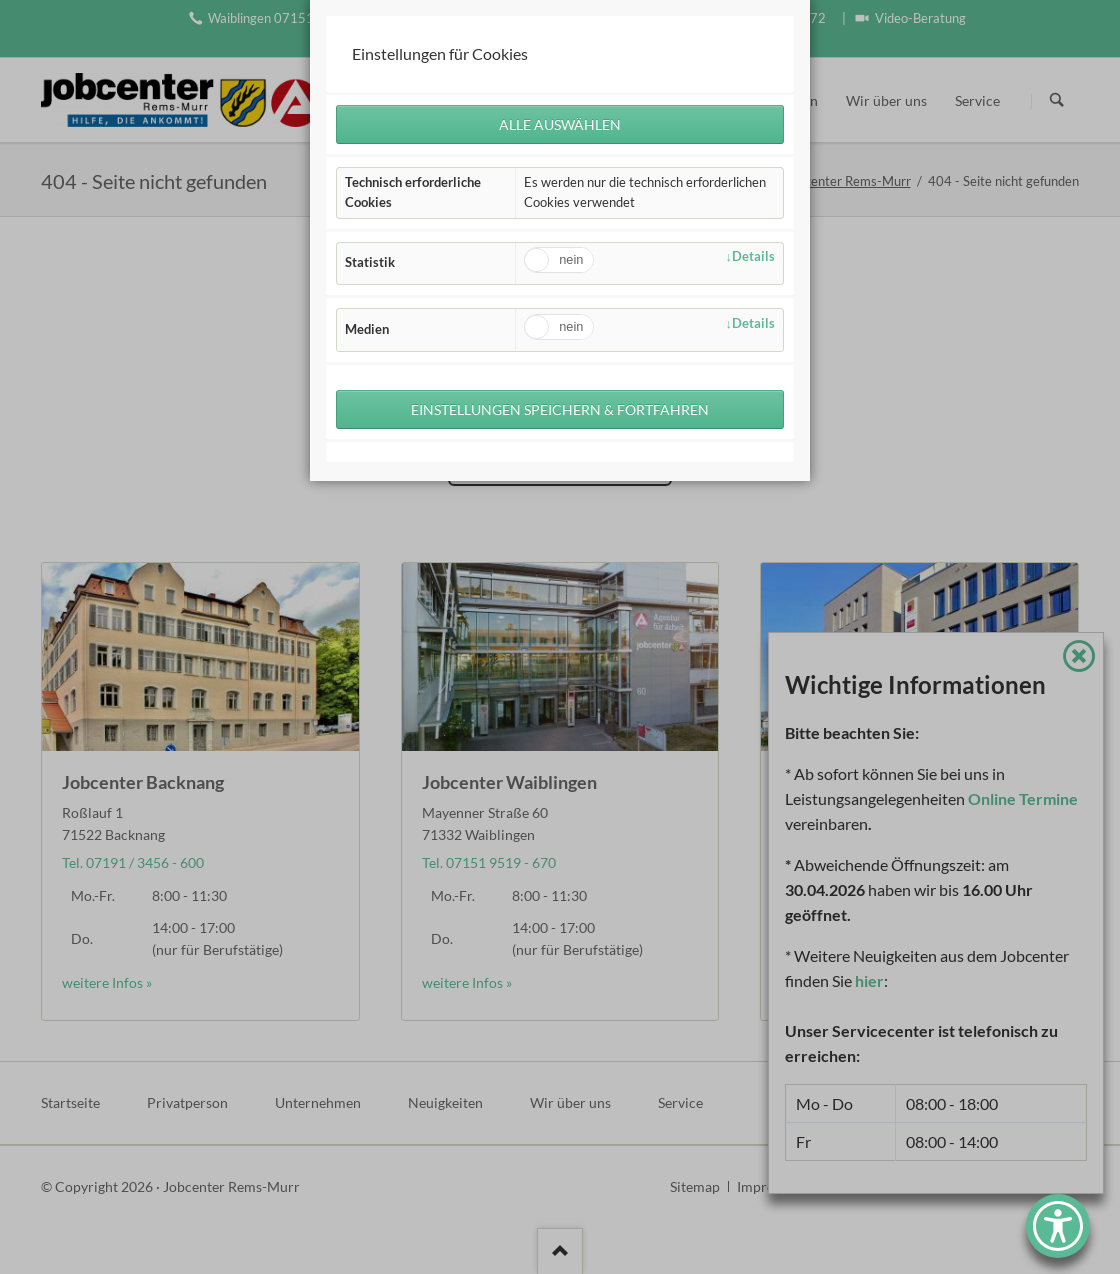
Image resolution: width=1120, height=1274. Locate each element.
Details (753, 258)
